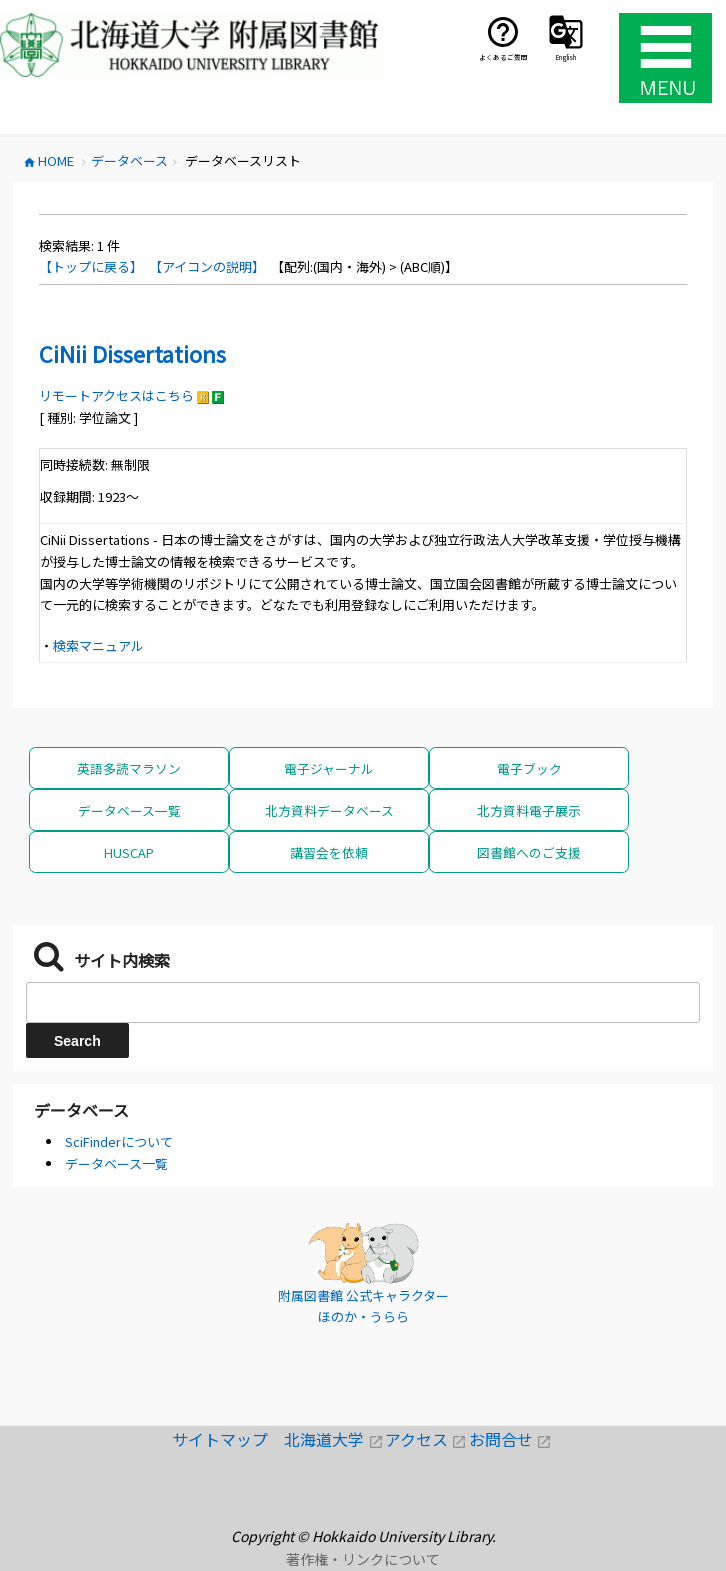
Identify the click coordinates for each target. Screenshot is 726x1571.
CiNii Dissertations (132, 353)
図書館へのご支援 (529, 852)
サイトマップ (228, 1439)
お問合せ (510, 1439)
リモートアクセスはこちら (116, 395)
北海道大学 (334, 1439)
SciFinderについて (119, 1141)
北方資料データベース (329, 810)
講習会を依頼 (329, 852)
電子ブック (529, 768)
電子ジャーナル (329, 768)
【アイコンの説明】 (207, 266)
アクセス (427, 1439)
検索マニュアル (98, 645)
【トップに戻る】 (91, 266)
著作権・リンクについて (363, 1559)
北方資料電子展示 (529, 810)
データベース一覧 (129, 810)
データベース (81, 1110)
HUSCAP (129, 852)
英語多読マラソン (129, 768)
